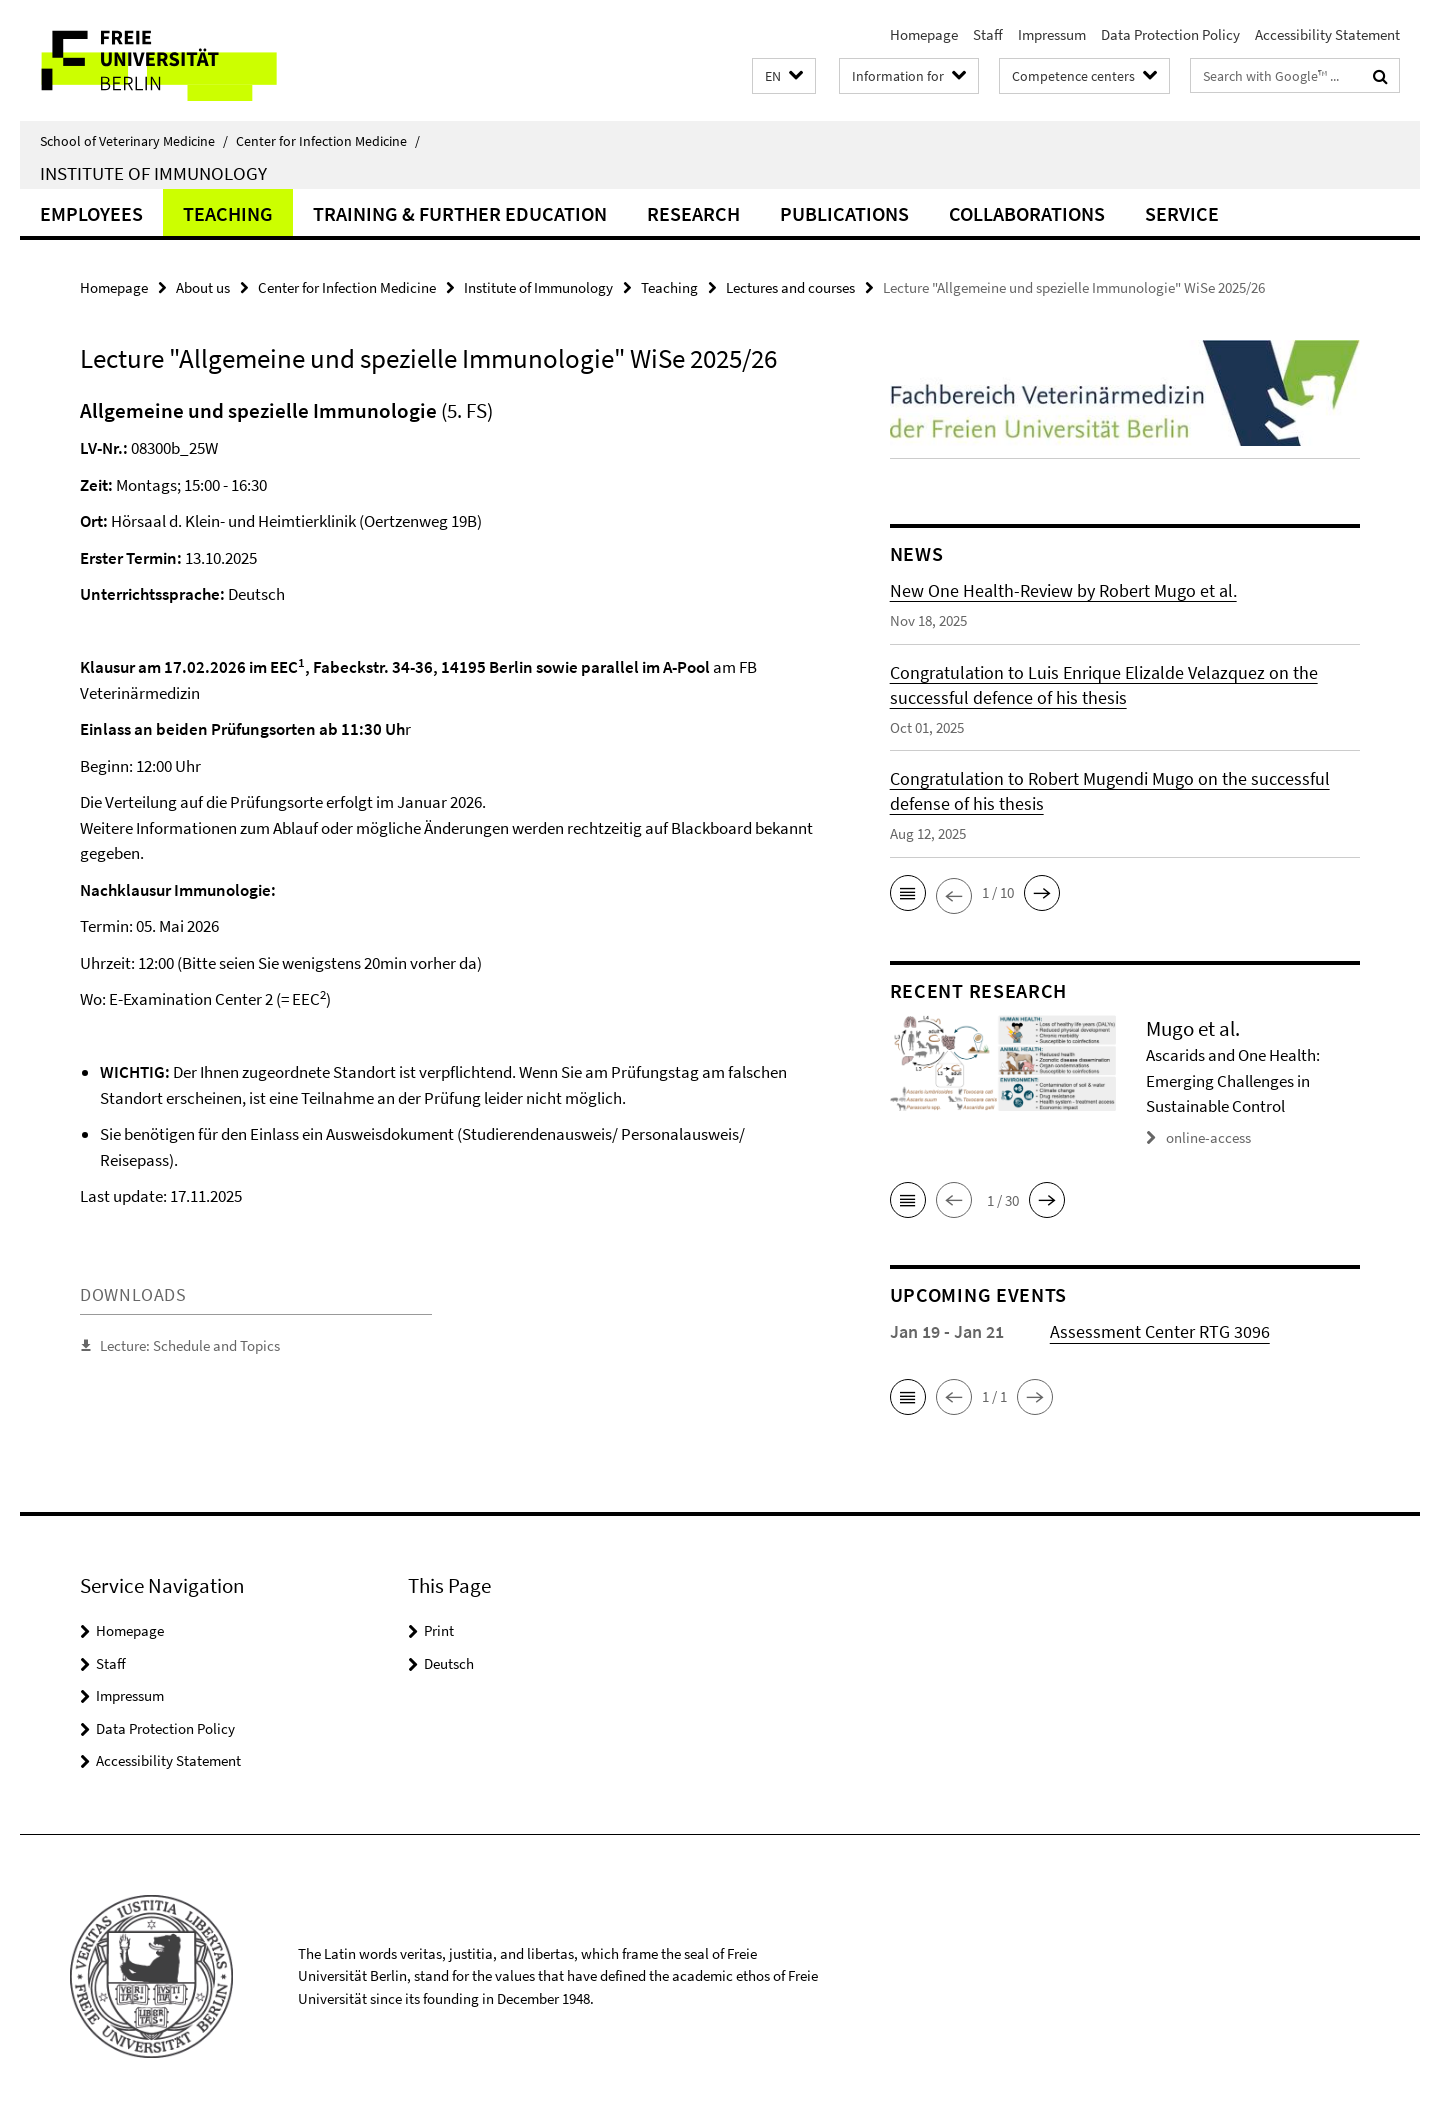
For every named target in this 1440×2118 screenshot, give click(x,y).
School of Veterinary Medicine (134, 141)
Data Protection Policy (1170, 34)
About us (203, 287)
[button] (784, 76)
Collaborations (1027, 213)
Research (693, 213)
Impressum (1052, 34)
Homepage (924, 34)
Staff (988, 34)
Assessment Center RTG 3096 (1160, 1331)
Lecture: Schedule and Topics (190, 1345)
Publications (844, 213)
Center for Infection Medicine (328, 141)
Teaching (228, 213)
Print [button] (439, 1630)
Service (1182, 213)
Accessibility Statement (1327, 34)
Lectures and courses (790, 287)
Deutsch (449, 1663)
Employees (91, 213)
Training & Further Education (460, 213)
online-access (1208, 1137)
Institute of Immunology (153, 173)
